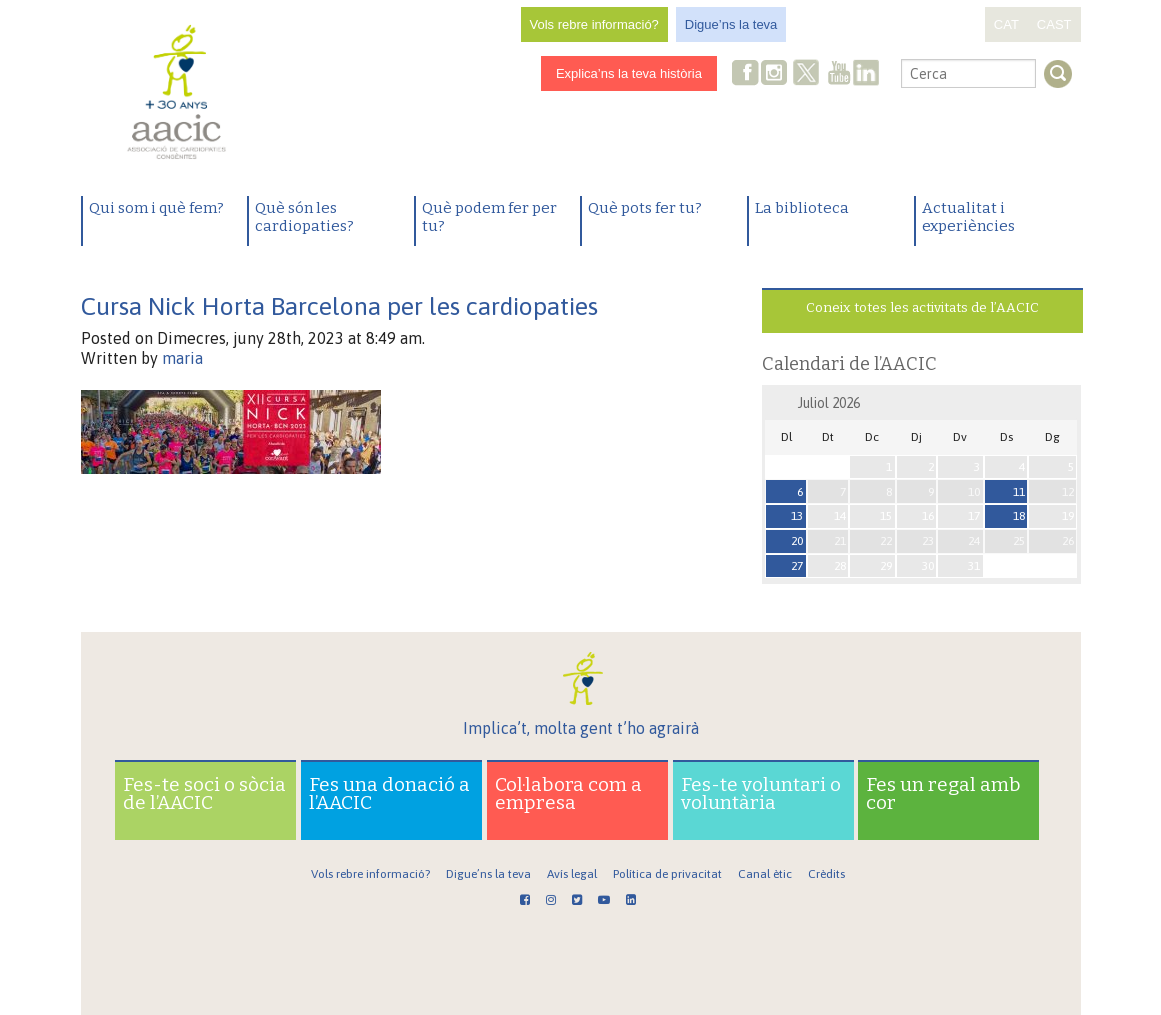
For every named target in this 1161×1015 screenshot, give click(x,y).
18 (1019, 516)
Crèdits (826, 874)
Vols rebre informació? (594, 24)
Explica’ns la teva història (629, 73)
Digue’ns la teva (731, 24)
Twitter (806, 75)
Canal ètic (765, 874)
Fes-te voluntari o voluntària (761, 793)
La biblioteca (802, 208)
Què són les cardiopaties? (304, 217)
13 (797, 516)
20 (797, 541)
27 (797, 566)
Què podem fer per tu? (489, 217)
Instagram (776, 74)
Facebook (746, 74)
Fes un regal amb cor (943, 793)
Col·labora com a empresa (568, 793)
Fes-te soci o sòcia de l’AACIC (204, 793)
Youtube (839, 74)
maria (182, 358)
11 (1019, 492)
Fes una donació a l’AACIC (389, 793)
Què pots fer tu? (645, 208)
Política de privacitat (667, 874)
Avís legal (572, 874)
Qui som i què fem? (156, 208)
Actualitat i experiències (968, 217)
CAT (1006, 24)
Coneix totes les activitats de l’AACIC (922, 307)
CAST (1054, 24)
